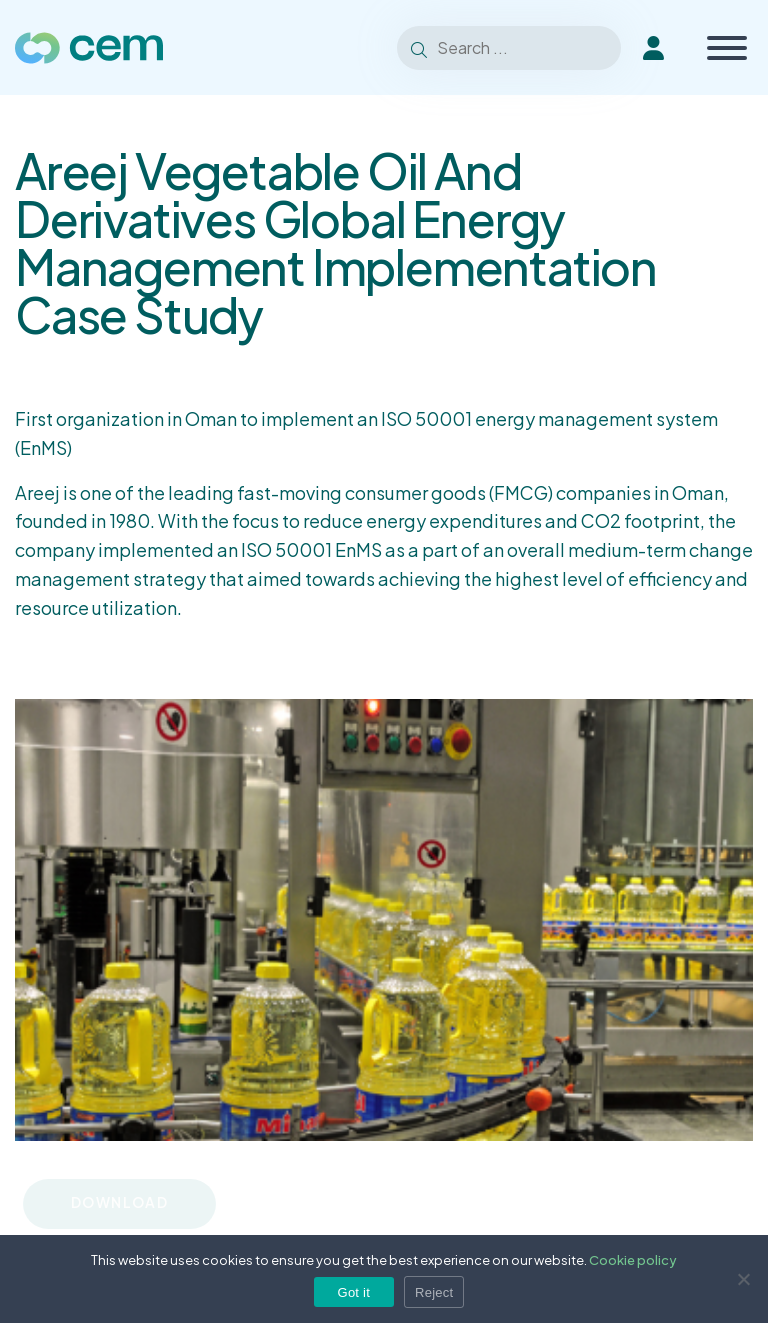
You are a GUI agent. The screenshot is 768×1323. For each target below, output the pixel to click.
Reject (434, 1292)
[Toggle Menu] (727, 48)
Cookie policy (633, 1260)
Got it (354, 1292)
